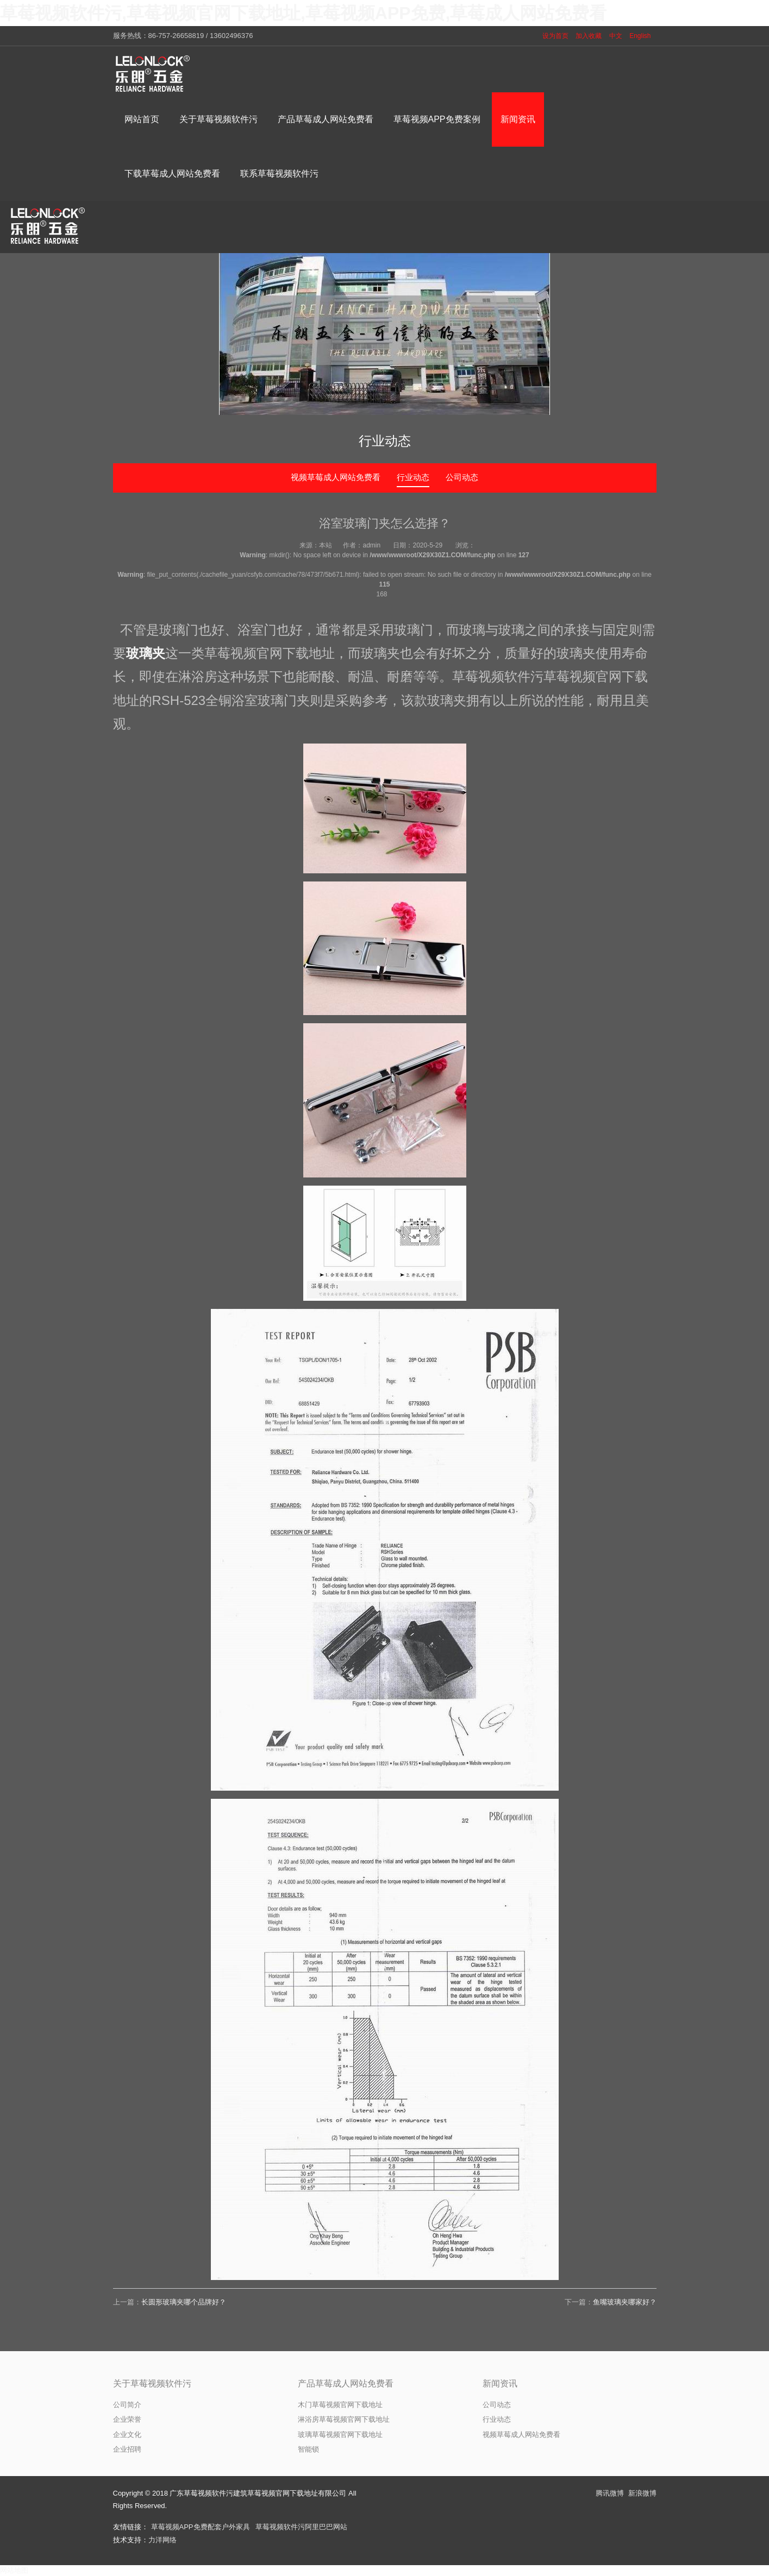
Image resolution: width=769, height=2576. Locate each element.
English (640, 36)
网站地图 (14, 2570)
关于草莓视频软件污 (152, 2383)
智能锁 (308, 2449)
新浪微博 (642, 2493)
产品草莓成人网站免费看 (345, 2383)
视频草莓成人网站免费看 (335, 477)
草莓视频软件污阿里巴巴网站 (301, 2527)
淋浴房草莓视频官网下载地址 (344, 2419)
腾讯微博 (610, 2493)
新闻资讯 (500, 2383)
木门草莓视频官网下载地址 (340, 2405)
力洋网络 (162, 2540)
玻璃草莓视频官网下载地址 (340, 2434)
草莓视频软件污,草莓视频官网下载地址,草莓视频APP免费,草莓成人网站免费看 (303, 13)
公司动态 (462, 477)
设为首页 (555, 36)
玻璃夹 (145, 653)
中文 (615, 36)
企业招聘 (127, 2449)
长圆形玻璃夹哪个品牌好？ (183, 2302)
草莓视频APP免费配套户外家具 (200, 2527)
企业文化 (127, 2434)
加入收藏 (589, 36)
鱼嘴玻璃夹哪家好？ (625, 2302)
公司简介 (127, 2405)
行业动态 (413, 477)
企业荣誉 (127, 2419)
